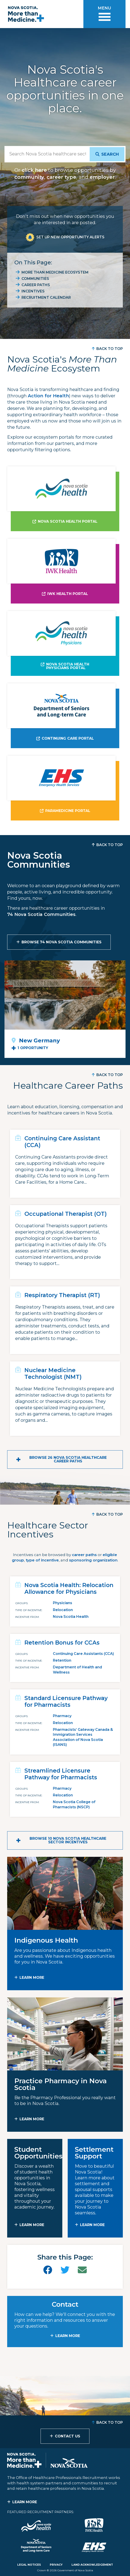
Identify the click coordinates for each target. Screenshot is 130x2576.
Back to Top (109, 349)
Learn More (32, 1977)
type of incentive (42, 1560)
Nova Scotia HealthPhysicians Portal (67, 666)
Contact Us (67, 2436)
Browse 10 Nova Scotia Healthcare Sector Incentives (68, 1840)
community (29, 177)
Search (110, 154)
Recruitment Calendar (46, 297)
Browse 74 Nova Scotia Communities (62, 942)
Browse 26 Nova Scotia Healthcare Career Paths (68, 1459)
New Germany (38, 1040)
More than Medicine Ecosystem (55, 272)
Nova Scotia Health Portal (68, 521)
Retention (62, 1660)
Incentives (33, 291)
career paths (84, 1554)
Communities (35, 278)
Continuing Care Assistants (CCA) (83, 1654)
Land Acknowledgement (92, 2564)
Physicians (62, 1603)
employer (102, 177)
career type (61, 177)
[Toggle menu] (104, 14)
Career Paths (36, 285)
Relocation (63, 1610)
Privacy (56, 2564)
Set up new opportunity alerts (70, 237)
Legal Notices (29, 2564)
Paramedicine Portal (67, 811)
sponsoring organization (93, 1560)
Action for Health (48, 395)
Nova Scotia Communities (38, 860)
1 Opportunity (32, 1048)
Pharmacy (62, 1716)
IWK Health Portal (67, 594)
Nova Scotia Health (71, 1616)
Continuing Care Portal (68, 738)
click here (34, 170)
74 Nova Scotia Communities (41, 914)
